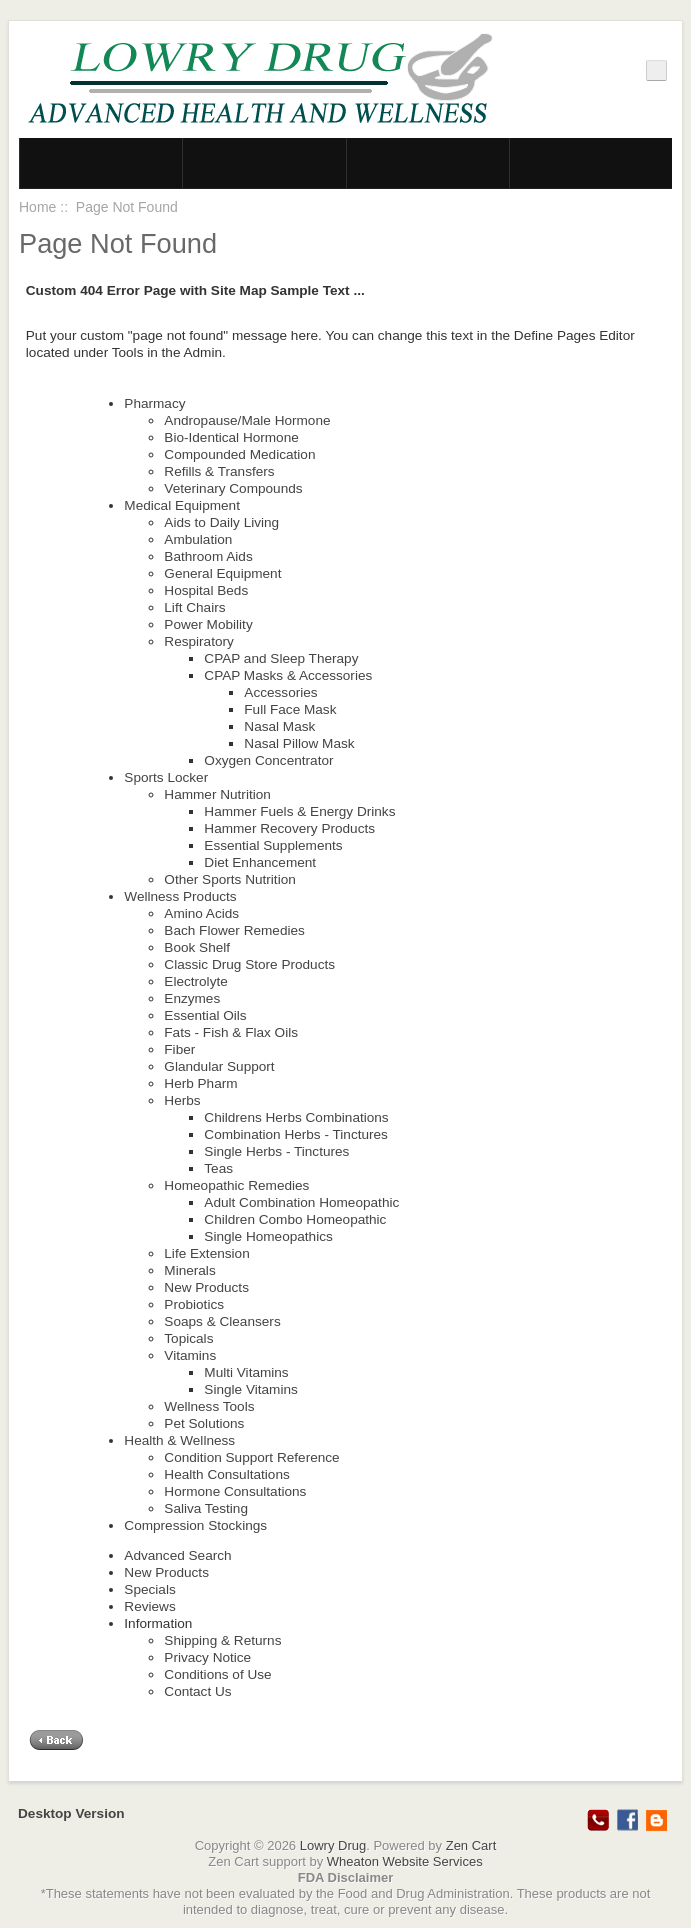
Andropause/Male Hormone (247, 420)
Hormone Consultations (235, 1491)
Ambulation (198, 539)
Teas (218, 1168)
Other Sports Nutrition (229, 879)
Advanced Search (177, 1555)
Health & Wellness (179, 1440)
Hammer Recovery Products (289, 828)
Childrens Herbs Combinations (296, 1117)
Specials (149, 1589)
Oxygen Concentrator (268, 760)
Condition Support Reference (251, 1457)
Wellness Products (180, 896)
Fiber (179, 1049)
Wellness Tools (209, 1406)
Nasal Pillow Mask (299, 743)
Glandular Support (219, 1066)
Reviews (149, 1606)
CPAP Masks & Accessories (288, 675)
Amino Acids (201, 913)
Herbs (182, 1100)
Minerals (189, 1270)
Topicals (188, 1338)
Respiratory (199, 641)
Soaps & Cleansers (222, 1321)
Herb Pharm (200, 1083)
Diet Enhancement (260, 862)
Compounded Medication (239, 454)
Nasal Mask (279, 726)
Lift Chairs (194, 607)
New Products (206, 1287)
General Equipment (222, 573)
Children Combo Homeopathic (295, 1219)
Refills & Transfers (219, 471)
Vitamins (190, 1355)
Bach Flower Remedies (234, 930)
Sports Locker (166, 777)
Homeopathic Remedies (236, 1185)
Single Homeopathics (268, 1236)
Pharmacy (154, 403)
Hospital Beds (206, 590)
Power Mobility (208, 624)
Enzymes (192, 998)
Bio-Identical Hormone (231, 437)
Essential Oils (205, 1015)
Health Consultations (226, 1474)
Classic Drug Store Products (249, 964)
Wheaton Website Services (405, 1861)
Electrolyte (195, 981)
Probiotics (194, 1304)
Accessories (280, 692)
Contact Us (197, 1691)
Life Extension (206, 1253)
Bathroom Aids (208, 556)
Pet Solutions (204, 1423)
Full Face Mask (290, 709)
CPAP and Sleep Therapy (281, 658)
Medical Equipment (182, 505)
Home (37, 207)
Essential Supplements (273, 845)
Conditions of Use (217, 1674)
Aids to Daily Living (221, 522)
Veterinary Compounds (233, 488)
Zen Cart (471, 1845)
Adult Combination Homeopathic (301, 1202)
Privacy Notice (207, 1657)
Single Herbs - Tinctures (276, 1151)
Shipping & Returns (222, 1640)
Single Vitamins (250, 1389)
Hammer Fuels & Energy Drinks (299, 811)
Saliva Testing (206, 1508)
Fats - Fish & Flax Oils (231, 1032)
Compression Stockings (195, 1525)
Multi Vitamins (246, 1372)
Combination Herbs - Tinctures (296, 1134)
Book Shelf (197, 947)
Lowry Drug (333, 1845)
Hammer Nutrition (217, 794)
